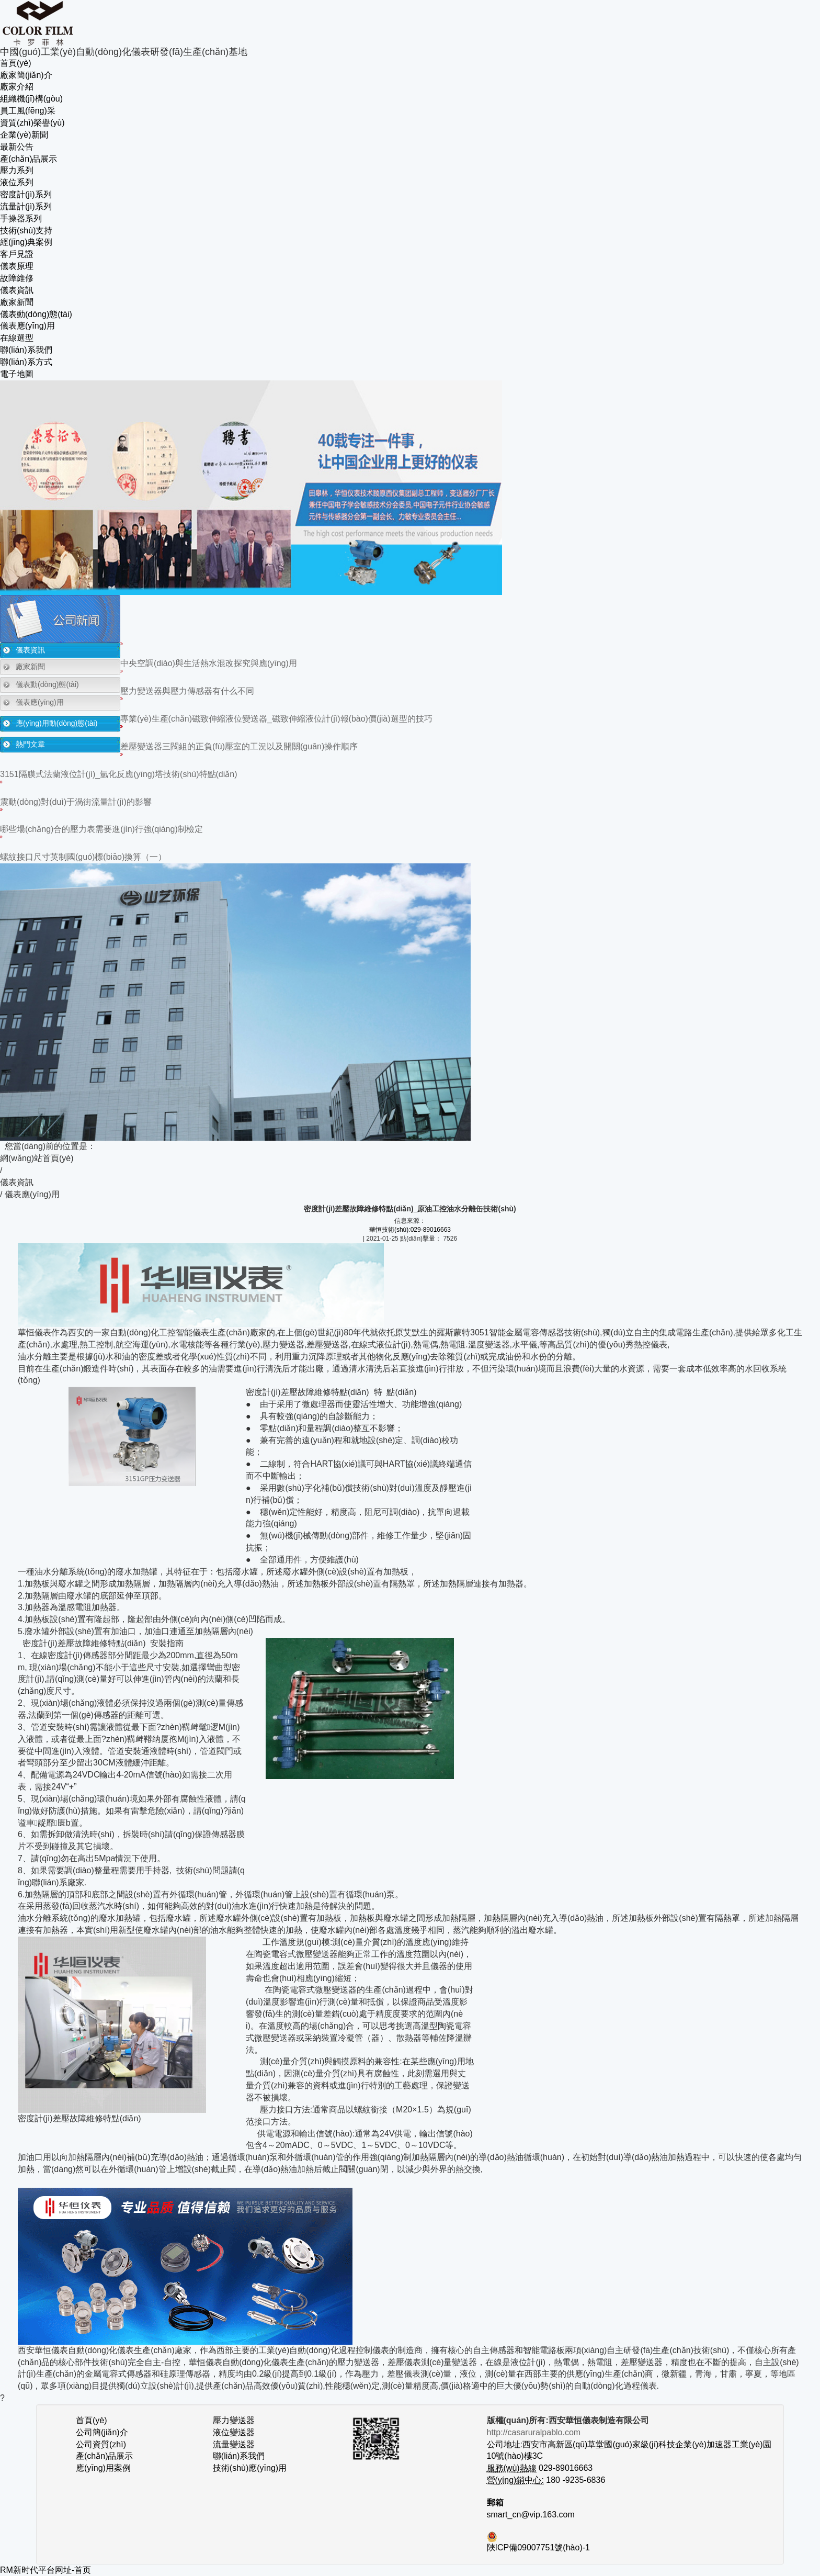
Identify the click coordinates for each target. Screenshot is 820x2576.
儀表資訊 (16, 290)
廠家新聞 (16, 302)
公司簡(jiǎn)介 (102, 2432)
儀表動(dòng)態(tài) (36, 314)
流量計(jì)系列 (26, 206)
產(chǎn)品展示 (28, 158)
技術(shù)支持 (26, 230)
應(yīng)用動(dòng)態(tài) (56, 723)
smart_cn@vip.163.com (531, 2514)
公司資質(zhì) (101, 2444)
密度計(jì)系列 (26, 194)
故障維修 (16, 278)
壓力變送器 (234, 2420)
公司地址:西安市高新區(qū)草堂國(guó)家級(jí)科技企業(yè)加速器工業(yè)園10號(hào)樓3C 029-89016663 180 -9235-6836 (629, 2456)
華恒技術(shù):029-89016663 (410, 1229)
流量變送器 (234, 2444)
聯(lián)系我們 (26, 349)
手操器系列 (21, 218)
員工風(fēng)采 (27, 110)
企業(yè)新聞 (24, 134)
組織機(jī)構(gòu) (31, 98)
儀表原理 (16, 266)
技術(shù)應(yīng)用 (250, 2467)
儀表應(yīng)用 (27, 325)
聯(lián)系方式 (26, 361)
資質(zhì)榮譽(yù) (32, 122)
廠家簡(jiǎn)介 (26, 75)
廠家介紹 (16, 86)
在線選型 (16, 337)
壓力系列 (16, 170)
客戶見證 (16, 254)
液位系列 (16, 182)
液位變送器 (234, 2432)
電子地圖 (16, 373)
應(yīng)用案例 (103, 2467)
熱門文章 (30, 744)
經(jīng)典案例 (26, 242)
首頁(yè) (15, 63)
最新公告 (16, 146)
